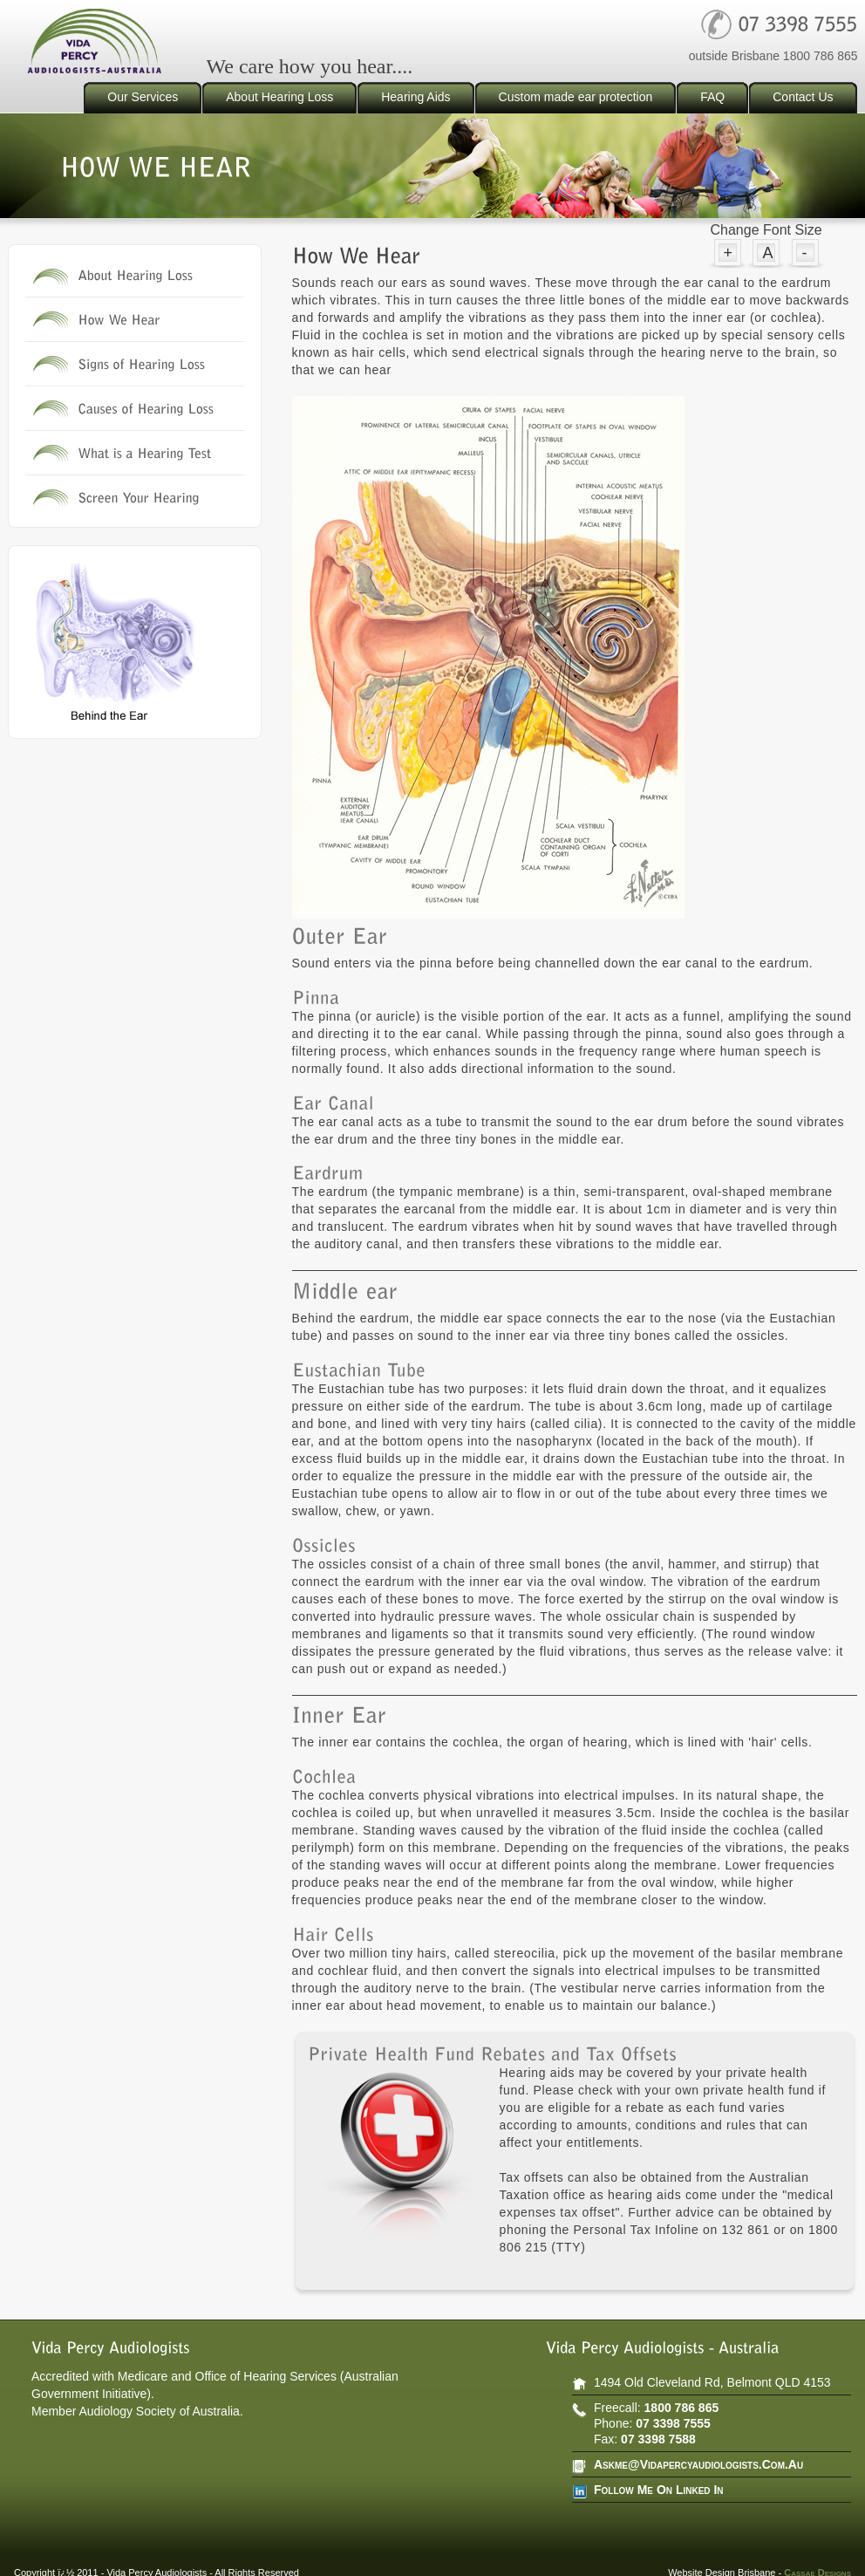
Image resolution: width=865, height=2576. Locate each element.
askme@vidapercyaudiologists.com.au (698, 2464)
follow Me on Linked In (659, 2490)
